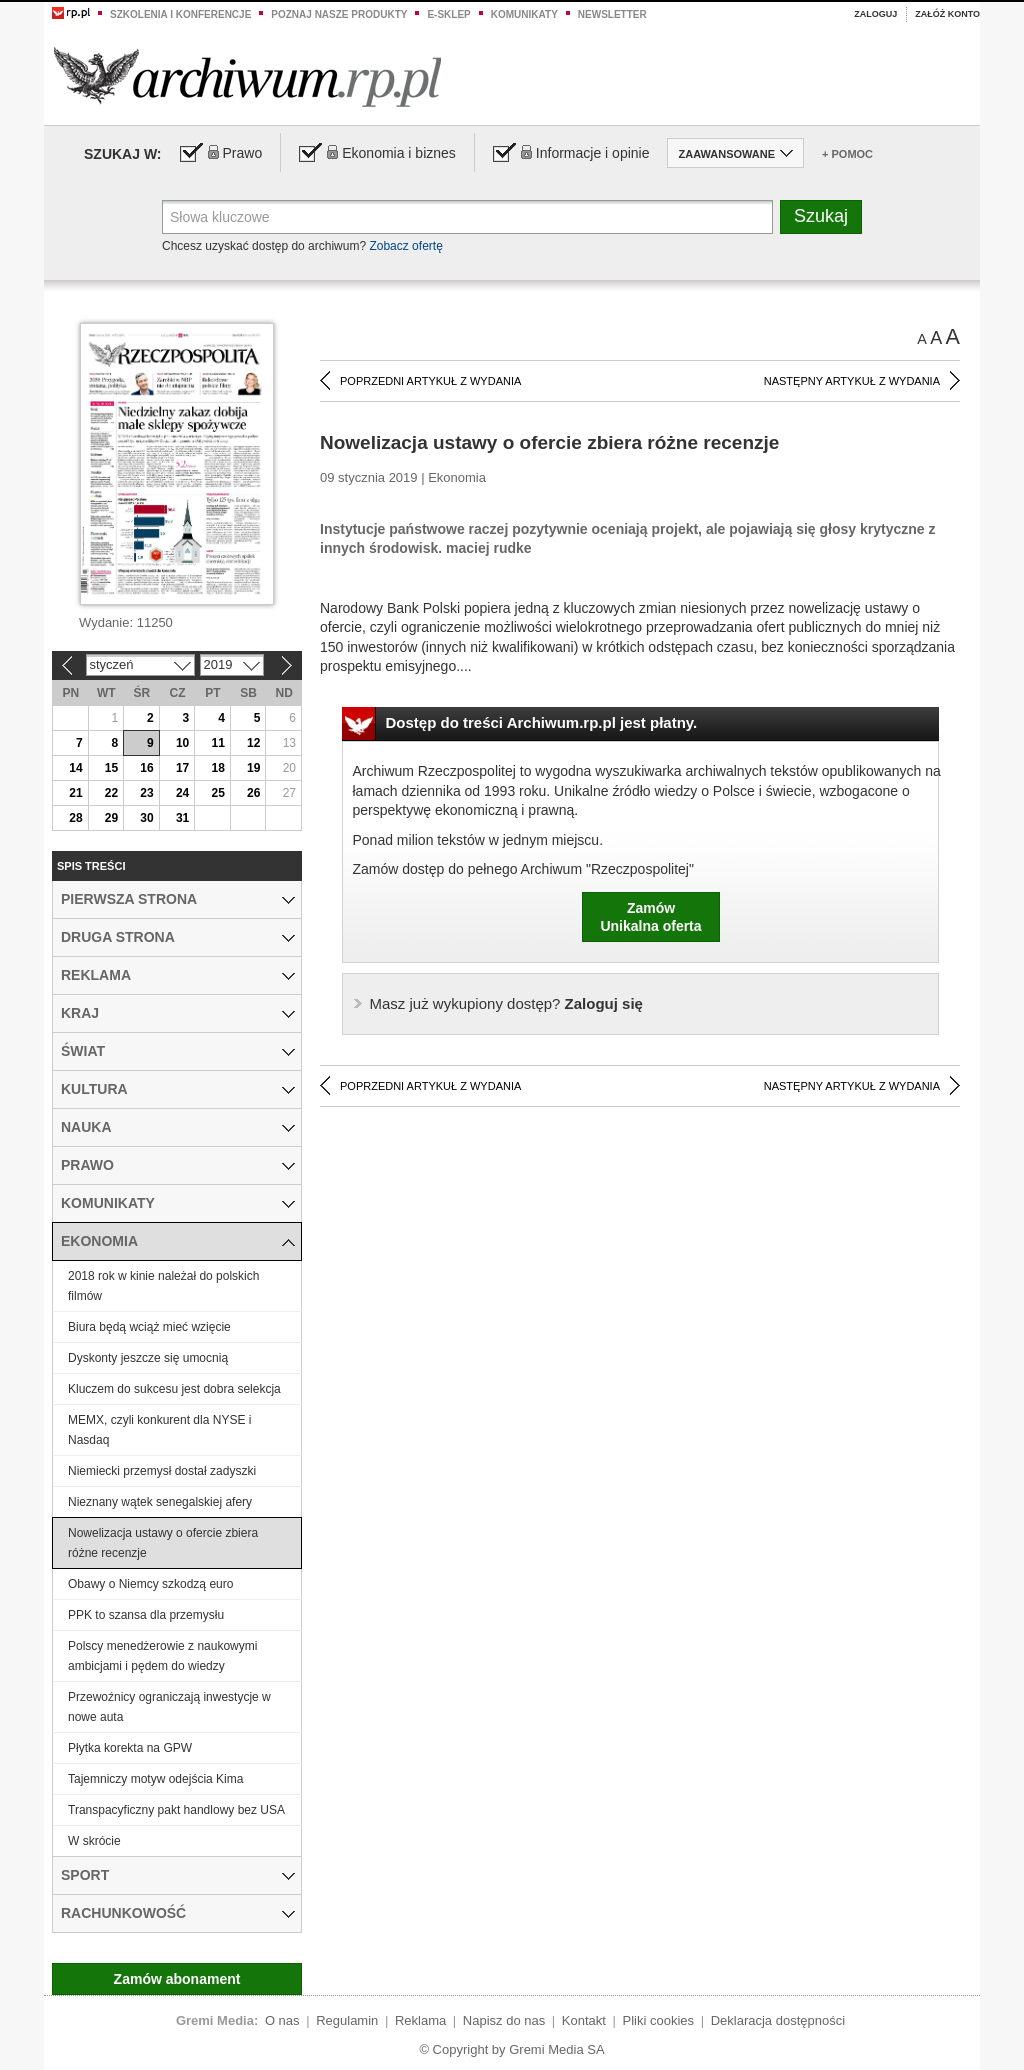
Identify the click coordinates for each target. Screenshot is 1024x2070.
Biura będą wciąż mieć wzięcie (149, 1327)
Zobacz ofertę (405, 246)
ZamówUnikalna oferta (650, 917)
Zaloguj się (506, 1003)
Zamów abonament (177, 1979)
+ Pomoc (847, 154)
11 (217, 743)
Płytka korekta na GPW (130, 1748)
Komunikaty (524, 14)
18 (217, 768)
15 (111, 768)
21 (75, 793)
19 (253, 768)
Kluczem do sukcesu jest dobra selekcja (174, 1389)
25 (217, 793)
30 (146, 818)
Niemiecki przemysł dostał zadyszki (162, 1471)
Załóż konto (947, 14)
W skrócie (94, 1841)
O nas (282, 2020)
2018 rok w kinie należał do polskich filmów (163, 1286)
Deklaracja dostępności (778, 2020)
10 (182, 743)
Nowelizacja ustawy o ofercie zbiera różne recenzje (163, 1543)
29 (111, 818)
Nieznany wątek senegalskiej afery (160, 1502)
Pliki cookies (659, 2020)
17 (182, 768)
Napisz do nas (504, 2020)
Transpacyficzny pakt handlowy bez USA (176, 1810)
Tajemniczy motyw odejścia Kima (155, 1779)
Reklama (420, 2020)
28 (75, 818)
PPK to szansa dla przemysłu (146, 1615)
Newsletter (612, 14)
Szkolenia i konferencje (180, 14)
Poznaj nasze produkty (339, 14)
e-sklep (448, 14)
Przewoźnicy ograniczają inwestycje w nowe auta (169, 1707)
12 (253, 743)
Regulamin (347, 2020)
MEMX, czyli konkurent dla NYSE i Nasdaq (159, 1430)
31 (182, 818)
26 (253, 793)
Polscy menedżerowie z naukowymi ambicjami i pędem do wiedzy (162, 1656)
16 (146, 768)
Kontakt (584, 2020)
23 (146, 793)
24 (182, 793)
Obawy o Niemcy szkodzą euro (150, 1584)
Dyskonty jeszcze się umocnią (148, 1358)
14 (75, 768)
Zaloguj (875, 14)
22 (111, 793)
